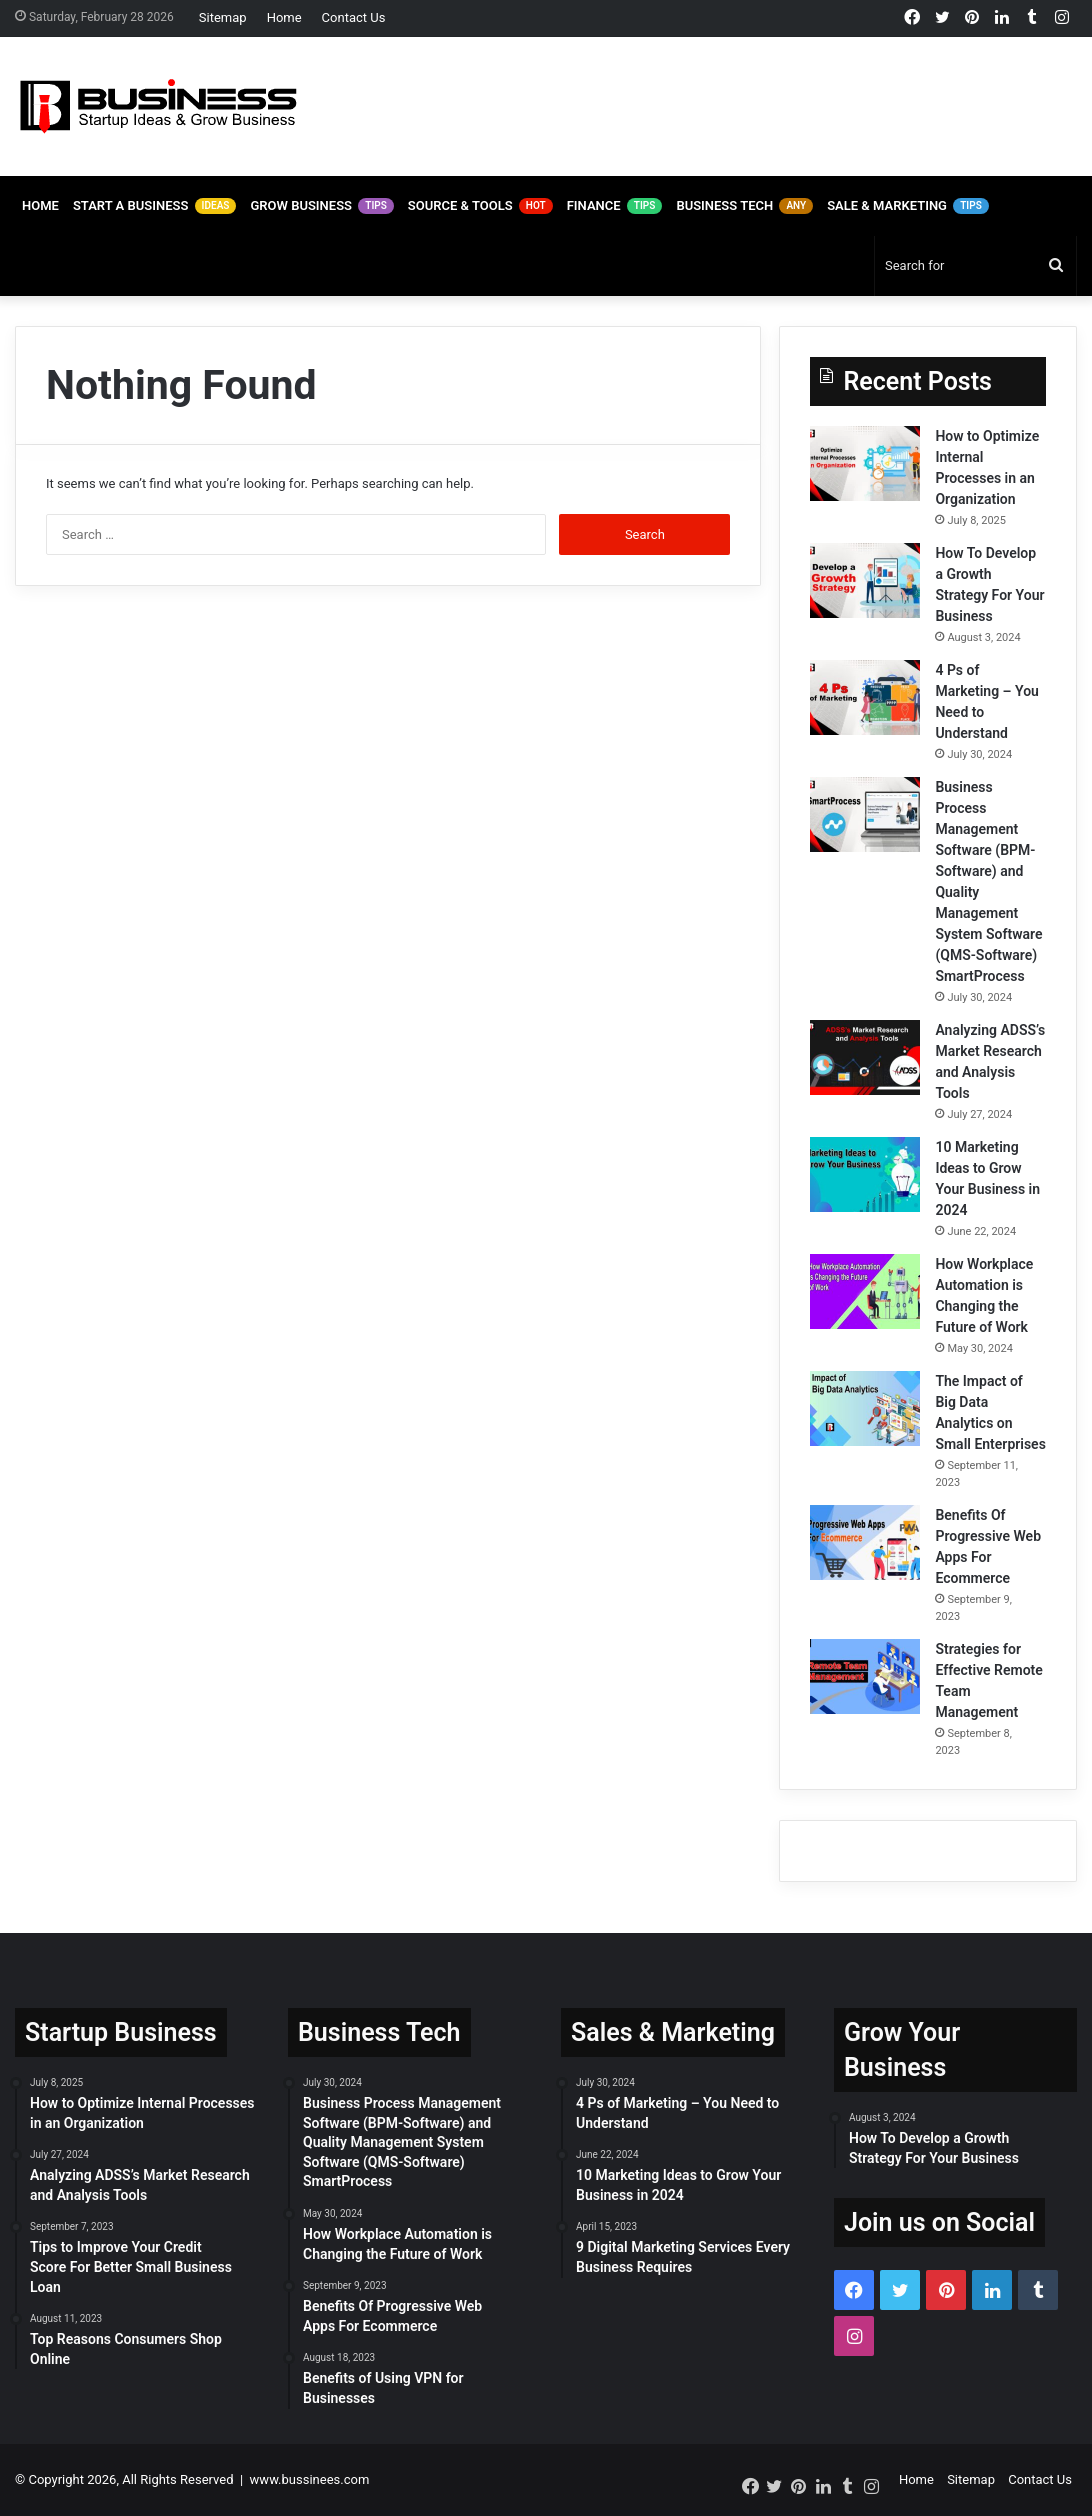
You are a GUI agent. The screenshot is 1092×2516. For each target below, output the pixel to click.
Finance (615, 206)
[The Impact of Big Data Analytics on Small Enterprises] (865, 1408)
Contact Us (354, 17)
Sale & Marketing (908, 206)
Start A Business (155, 206)
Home (284, 17)
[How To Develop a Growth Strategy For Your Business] (865, 580)
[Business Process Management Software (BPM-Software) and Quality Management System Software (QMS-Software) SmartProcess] (865, 814)
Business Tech (744, 206)
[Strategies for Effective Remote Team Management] (865, 1676)
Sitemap (223, 17)
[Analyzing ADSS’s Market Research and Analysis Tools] (865, 1057)
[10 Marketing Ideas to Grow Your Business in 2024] (865, 1174)
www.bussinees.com (310, 2479)
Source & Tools (480, 206)
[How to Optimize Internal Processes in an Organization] (865, 463)
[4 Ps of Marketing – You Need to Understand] (865, 697)
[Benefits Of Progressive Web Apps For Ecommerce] (865, 1542)
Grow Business (321, 206)
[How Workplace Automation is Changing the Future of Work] (865, 1291)
